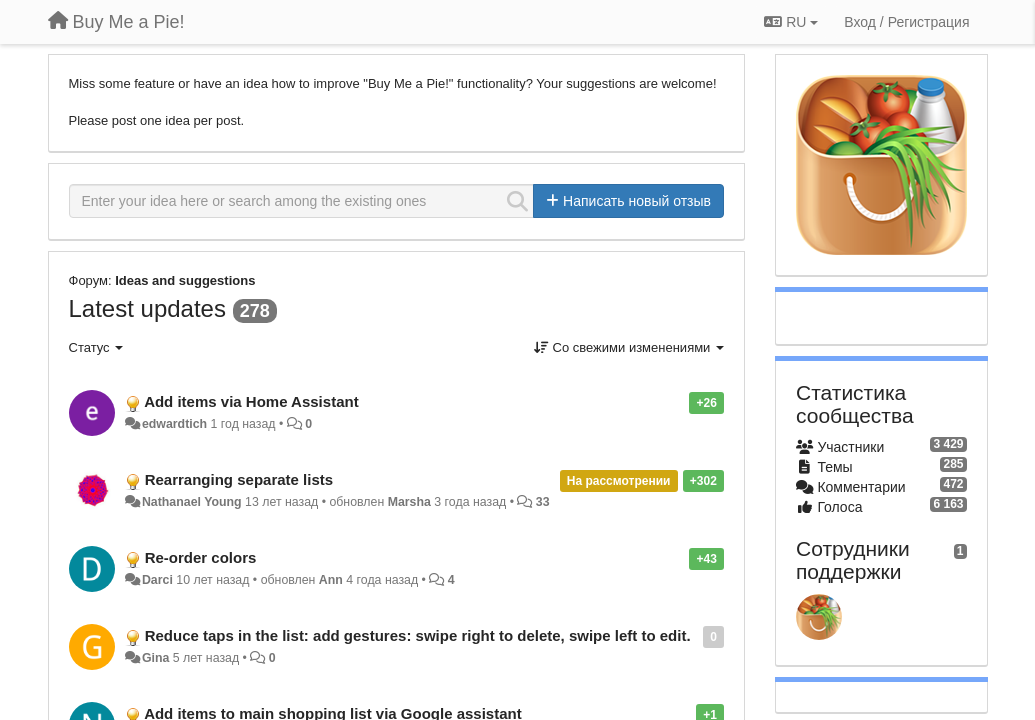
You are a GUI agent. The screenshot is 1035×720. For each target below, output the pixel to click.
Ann (331, 580)
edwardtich (174, 424)
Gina (155, 658)
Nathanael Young (192, 502)
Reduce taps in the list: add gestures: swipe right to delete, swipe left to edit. (418, 635)
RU (791, 22)
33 (543, 502)
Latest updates (147, 308)
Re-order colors (201, 557)
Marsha (409, 502)
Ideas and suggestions (185, 280)
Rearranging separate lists (239, 479)
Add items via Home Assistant (251, 401)
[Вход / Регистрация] (906, 22)
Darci (157, 580)
